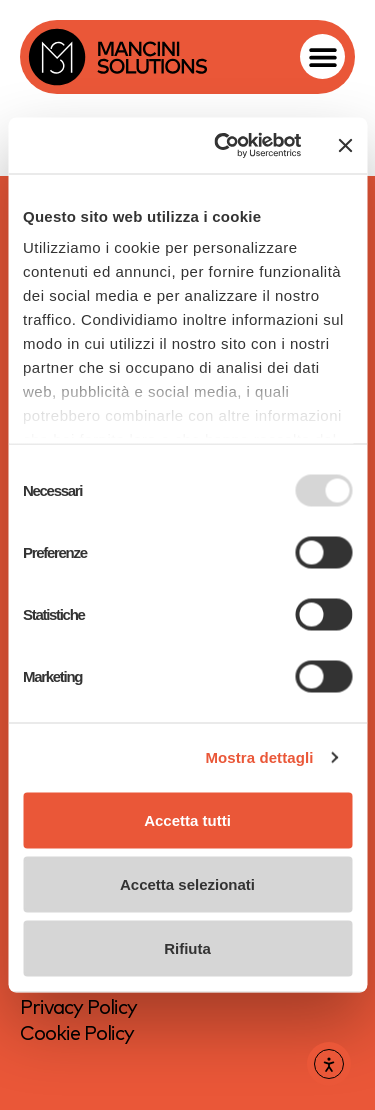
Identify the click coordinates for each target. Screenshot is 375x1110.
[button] (322, 56)
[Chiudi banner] (345, 145)
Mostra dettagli (259, 757)
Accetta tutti (187, 819)
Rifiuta (187, 947)
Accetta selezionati (187, 883)
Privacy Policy (78, 1006)
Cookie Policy (77, 1032)
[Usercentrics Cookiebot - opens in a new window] (223, 146)
